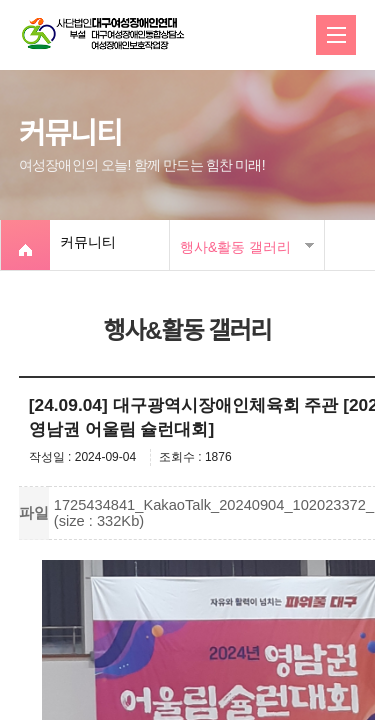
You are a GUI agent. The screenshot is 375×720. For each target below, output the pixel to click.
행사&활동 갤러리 (235, 247)
